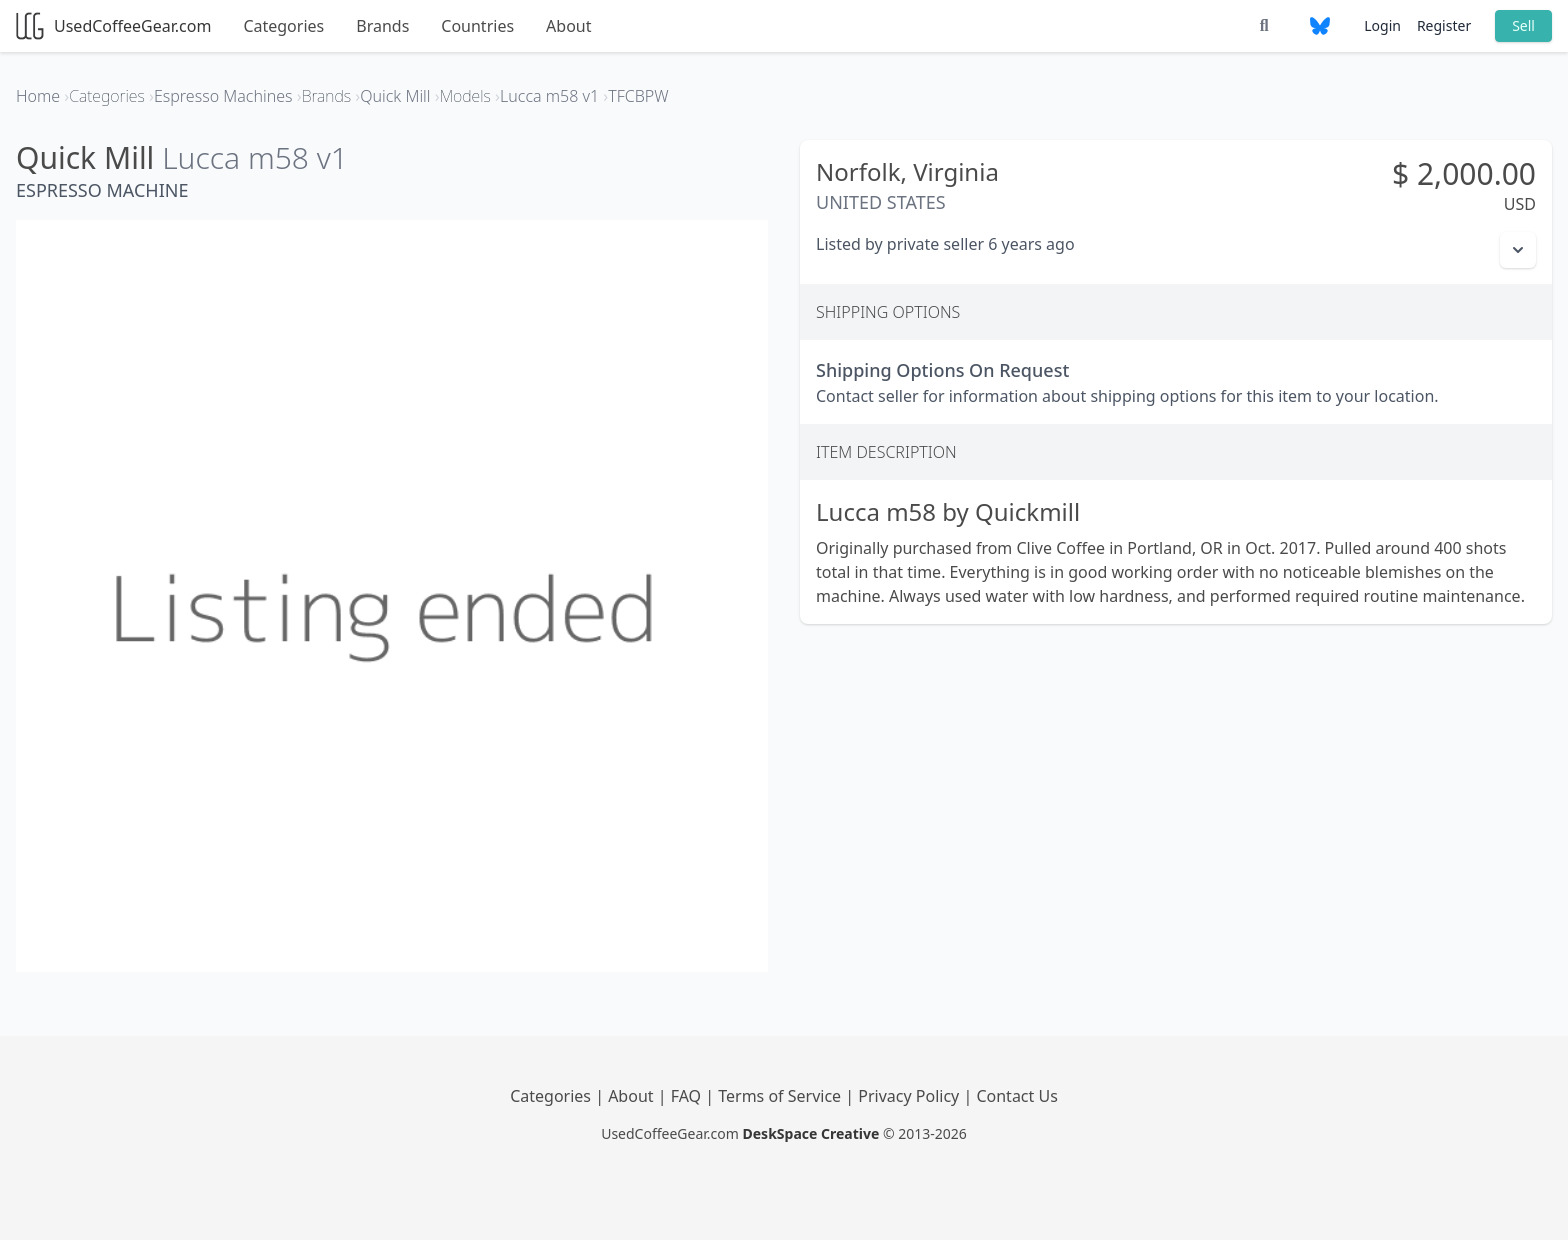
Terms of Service (781, 1096)
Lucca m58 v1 (255, 157)
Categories (283, 26)
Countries (477, 26)
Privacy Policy (910, 1096)
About (568, 26)
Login (1382, 25)
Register (1444, 25)
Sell (1523, 25)
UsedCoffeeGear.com (113, 26)
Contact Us (1016, 1096)
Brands (382, 26)
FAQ (688, 1096)
